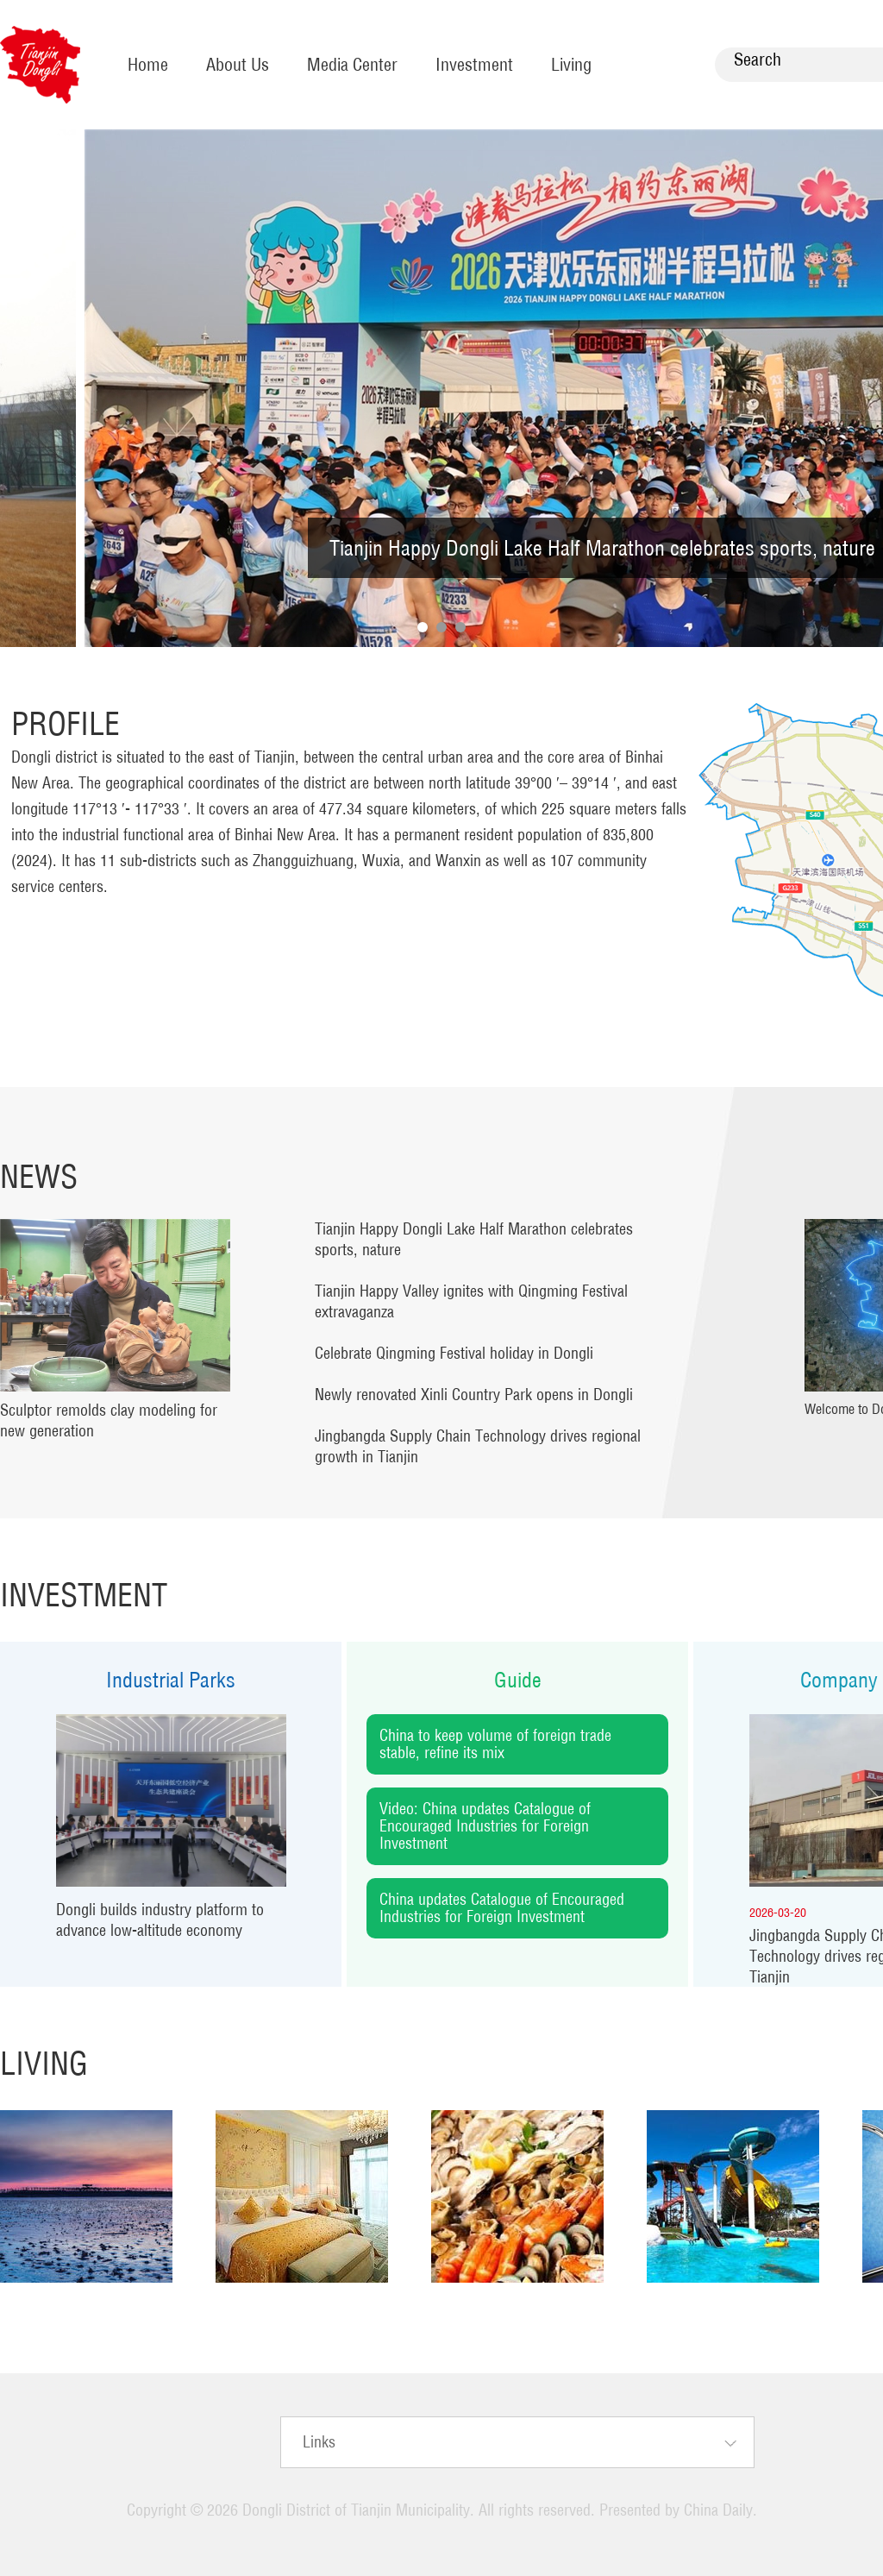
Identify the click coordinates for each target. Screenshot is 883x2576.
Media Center (352, 64)
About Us (237, 64)
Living (571, 64)
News (39, 1176)
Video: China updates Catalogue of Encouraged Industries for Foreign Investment (485, 1826)
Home (148, 64)
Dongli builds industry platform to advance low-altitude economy (160, 1920)
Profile (65, 723)
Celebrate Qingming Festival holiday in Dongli (454, 1353)
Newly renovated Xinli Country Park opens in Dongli (474, 1394)
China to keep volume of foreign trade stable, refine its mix (495, 1743)
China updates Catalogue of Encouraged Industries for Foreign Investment (501, 1907)
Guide (518, 1680)
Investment (474, 64)
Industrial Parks (170, 1680)
